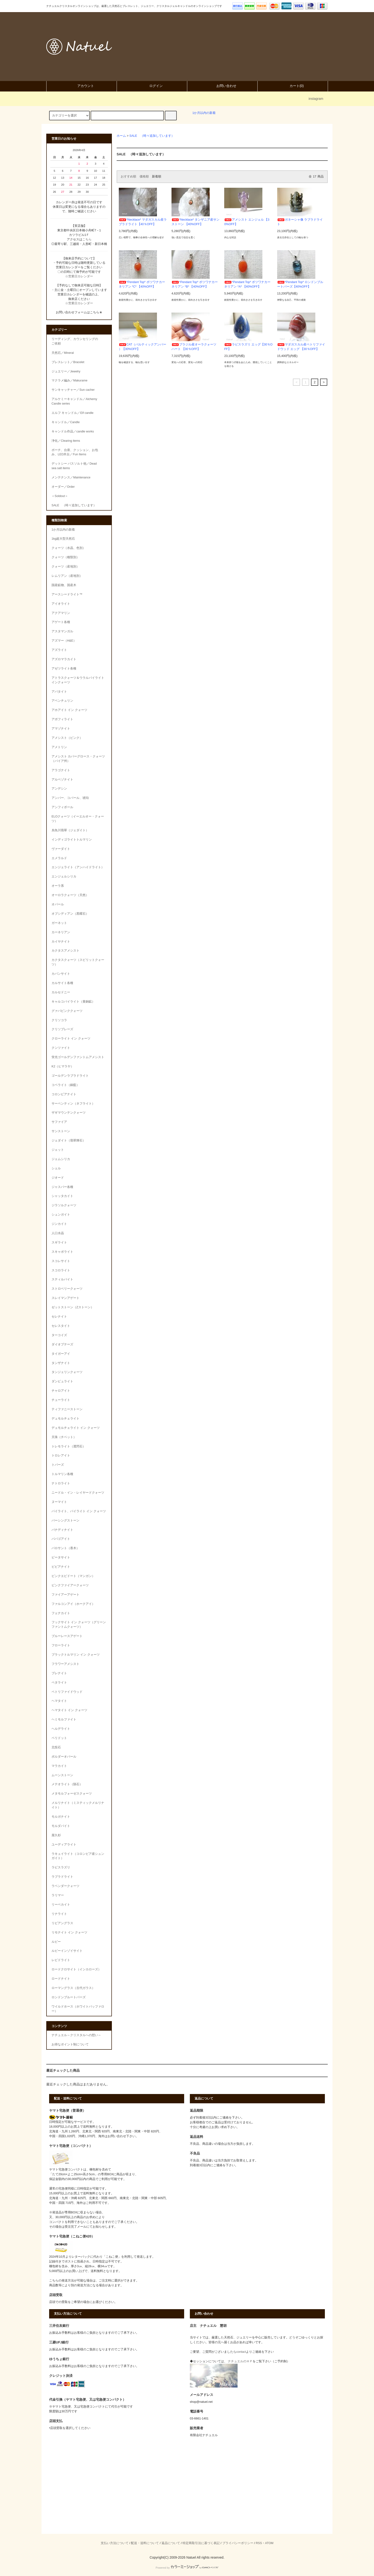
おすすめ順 (128, 176)
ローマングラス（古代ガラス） (73, 1988)
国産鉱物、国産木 (64, 585)
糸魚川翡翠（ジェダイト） (70, 830)
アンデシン (59, 788)
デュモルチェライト (65, 1418)
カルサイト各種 (62, 983)
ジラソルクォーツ (64, 1205)
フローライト (61, 1645)
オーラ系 (58, 885)
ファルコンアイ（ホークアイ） (73, 1604)
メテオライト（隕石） (67, 1784)
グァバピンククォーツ (67, 1011)
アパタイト (59, 691)
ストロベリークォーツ (67, 1288)
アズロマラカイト (64, 659)
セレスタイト (61, 1326)
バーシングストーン (65, 1520)
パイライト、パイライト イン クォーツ (79, 1511)
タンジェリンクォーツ (67, 1372)
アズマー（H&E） (64, 640)
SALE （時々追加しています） (151, 135)
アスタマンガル (62, 631)
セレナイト (59, 1316)
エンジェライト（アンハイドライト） (78, 867)
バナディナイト (62, 1529)
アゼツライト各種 (64, 668)
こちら (87, 239)
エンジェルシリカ (64, 876)
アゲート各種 (61, 622)
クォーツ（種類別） (65, 557)
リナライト (59, 1914)
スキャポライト (62, 1251)
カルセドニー (61, 992)
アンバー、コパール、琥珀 (70, 798)
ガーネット (59, 923)
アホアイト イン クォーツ (69, 710)
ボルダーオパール (64, 1756)
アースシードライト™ (67, 594)
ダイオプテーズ (62, 1344)
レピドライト (61, 1960)
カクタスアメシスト (65, 950)
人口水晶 (58, 1233)
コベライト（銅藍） (65, 1085)
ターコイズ (59, 1335)
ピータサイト (61, 1557)
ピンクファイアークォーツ (70, 1585)
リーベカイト (61, 1904)
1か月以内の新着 (204, 113)
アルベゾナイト (62, 779)
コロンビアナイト (64, 1094)
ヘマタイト (59, 1701)
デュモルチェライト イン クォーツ (76, 1428)
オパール (58, 904)
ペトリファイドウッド (67, 1692)
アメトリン (59, 747)
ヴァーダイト (61, 849)
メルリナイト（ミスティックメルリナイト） (78, 1805)
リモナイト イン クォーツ (69, 1932)
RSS (259, 2543)
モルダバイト (61, 1826)
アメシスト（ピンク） (67, 738)
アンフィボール (62, 807)
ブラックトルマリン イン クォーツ (76, 1654)
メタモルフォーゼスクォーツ (72, 1793)
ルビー (56, 1941)
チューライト (61, 1400)
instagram (316, 99)
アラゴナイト (61, 770)
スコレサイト (61, 1261)
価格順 (144, 176)
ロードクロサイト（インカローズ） (76, 1969)
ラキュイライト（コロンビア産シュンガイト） (78, 1856)
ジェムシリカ (61, 1159)
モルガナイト (61, 1816)
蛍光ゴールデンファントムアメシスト (78, 1057)
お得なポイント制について (70, 2044)
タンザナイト (61, 1363)
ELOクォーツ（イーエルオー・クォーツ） (78, 819)
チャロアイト (61, 1390)
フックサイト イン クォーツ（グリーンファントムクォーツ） (79, 1624)
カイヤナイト (61, 941)
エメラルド (59, 858)
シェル (56, 1168)
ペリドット (59, 1738)
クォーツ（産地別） (65, 566)
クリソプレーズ (62, 1029)
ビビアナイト (61, 1566)
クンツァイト (61, 1048)
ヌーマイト (59, 1502)
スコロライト (61, 1270)
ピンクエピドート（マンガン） (73, 1576)
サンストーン (61, 1131)
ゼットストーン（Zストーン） (73, 1307)
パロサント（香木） (65, 1548)
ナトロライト (61, 1483)
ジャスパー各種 (62, 1187)
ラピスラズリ (61, 1867)
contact (241, 2351)
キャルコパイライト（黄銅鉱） (73, 1001)
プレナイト (59, 1673)
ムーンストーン (62, 1775)
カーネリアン (61, 932)
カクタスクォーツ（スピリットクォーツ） (78, 962)
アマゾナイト (61, 728)
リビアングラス (62, 1923)
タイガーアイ (61, 1353)
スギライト (59, 1242)
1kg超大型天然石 (63, 538)
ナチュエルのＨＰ (240, 2361)
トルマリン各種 (62, 1474)
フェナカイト (61, 1613)
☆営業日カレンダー (79, 276)
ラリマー (58, 1895)
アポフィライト (62, 719)
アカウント (81, 86)
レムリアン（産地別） (67, 576)
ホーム (121, 135)
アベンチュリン (62, 700)
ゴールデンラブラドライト (70, 1075)
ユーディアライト (64, 1844)
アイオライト (61, 603)
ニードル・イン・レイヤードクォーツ (78, 1492)
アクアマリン (61, 613)
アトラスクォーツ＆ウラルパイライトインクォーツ (78, 680)
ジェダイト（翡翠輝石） (69, 1140)
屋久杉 (56, 1835)
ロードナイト (61, 1978)
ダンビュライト (62, 1381)
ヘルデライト (61, 1728)
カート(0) (292, 86)
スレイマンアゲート (65, 1298)
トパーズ (58, 1464)
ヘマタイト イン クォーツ (69, 1710)
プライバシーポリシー (237, 2543)
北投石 (56, 1747)
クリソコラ (59, 1020)
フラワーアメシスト (65, 1664)
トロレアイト (61, 1455)
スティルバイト (62, 1279)
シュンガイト (61, 1214)
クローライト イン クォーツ (71, 1038)
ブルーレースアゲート (67, 1636)
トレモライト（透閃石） (69, 1446)
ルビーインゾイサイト (67, 1950)
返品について (170, 2543)
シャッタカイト (62, 1196)
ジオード (58, 1177)
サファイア (59, 1122)
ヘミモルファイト (64, 1719)
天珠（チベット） (64, 1437)
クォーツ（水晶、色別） (69, 548)
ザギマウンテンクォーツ (69, 1112)
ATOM (269, 2543)
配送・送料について (145, 2543)
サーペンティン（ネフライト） (73, 1103)
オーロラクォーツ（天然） (70, 895)
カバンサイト (61, 973)
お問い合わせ (222, 86)
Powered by (187, 2567)
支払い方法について (115, 2543)
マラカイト (59, 1766)
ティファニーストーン (67, 1409)
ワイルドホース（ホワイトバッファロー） (78, 2009)
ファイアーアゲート (65, 1594)
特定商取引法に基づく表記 (201, 2543)
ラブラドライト (62, 1876)
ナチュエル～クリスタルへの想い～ (76, 2035)
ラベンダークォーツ (65, 1886)
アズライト (59, 650)
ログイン (152, 86)
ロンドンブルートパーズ (69, 1997)
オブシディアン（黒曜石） (70, 913)
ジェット (58, 1149)
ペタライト (59, 1682)
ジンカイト (59, 1224)
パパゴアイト (61, 1539)
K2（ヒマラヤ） (63, 1066)
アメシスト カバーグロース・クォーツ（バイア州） (78, 759)
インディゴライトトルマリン (72, 839)
